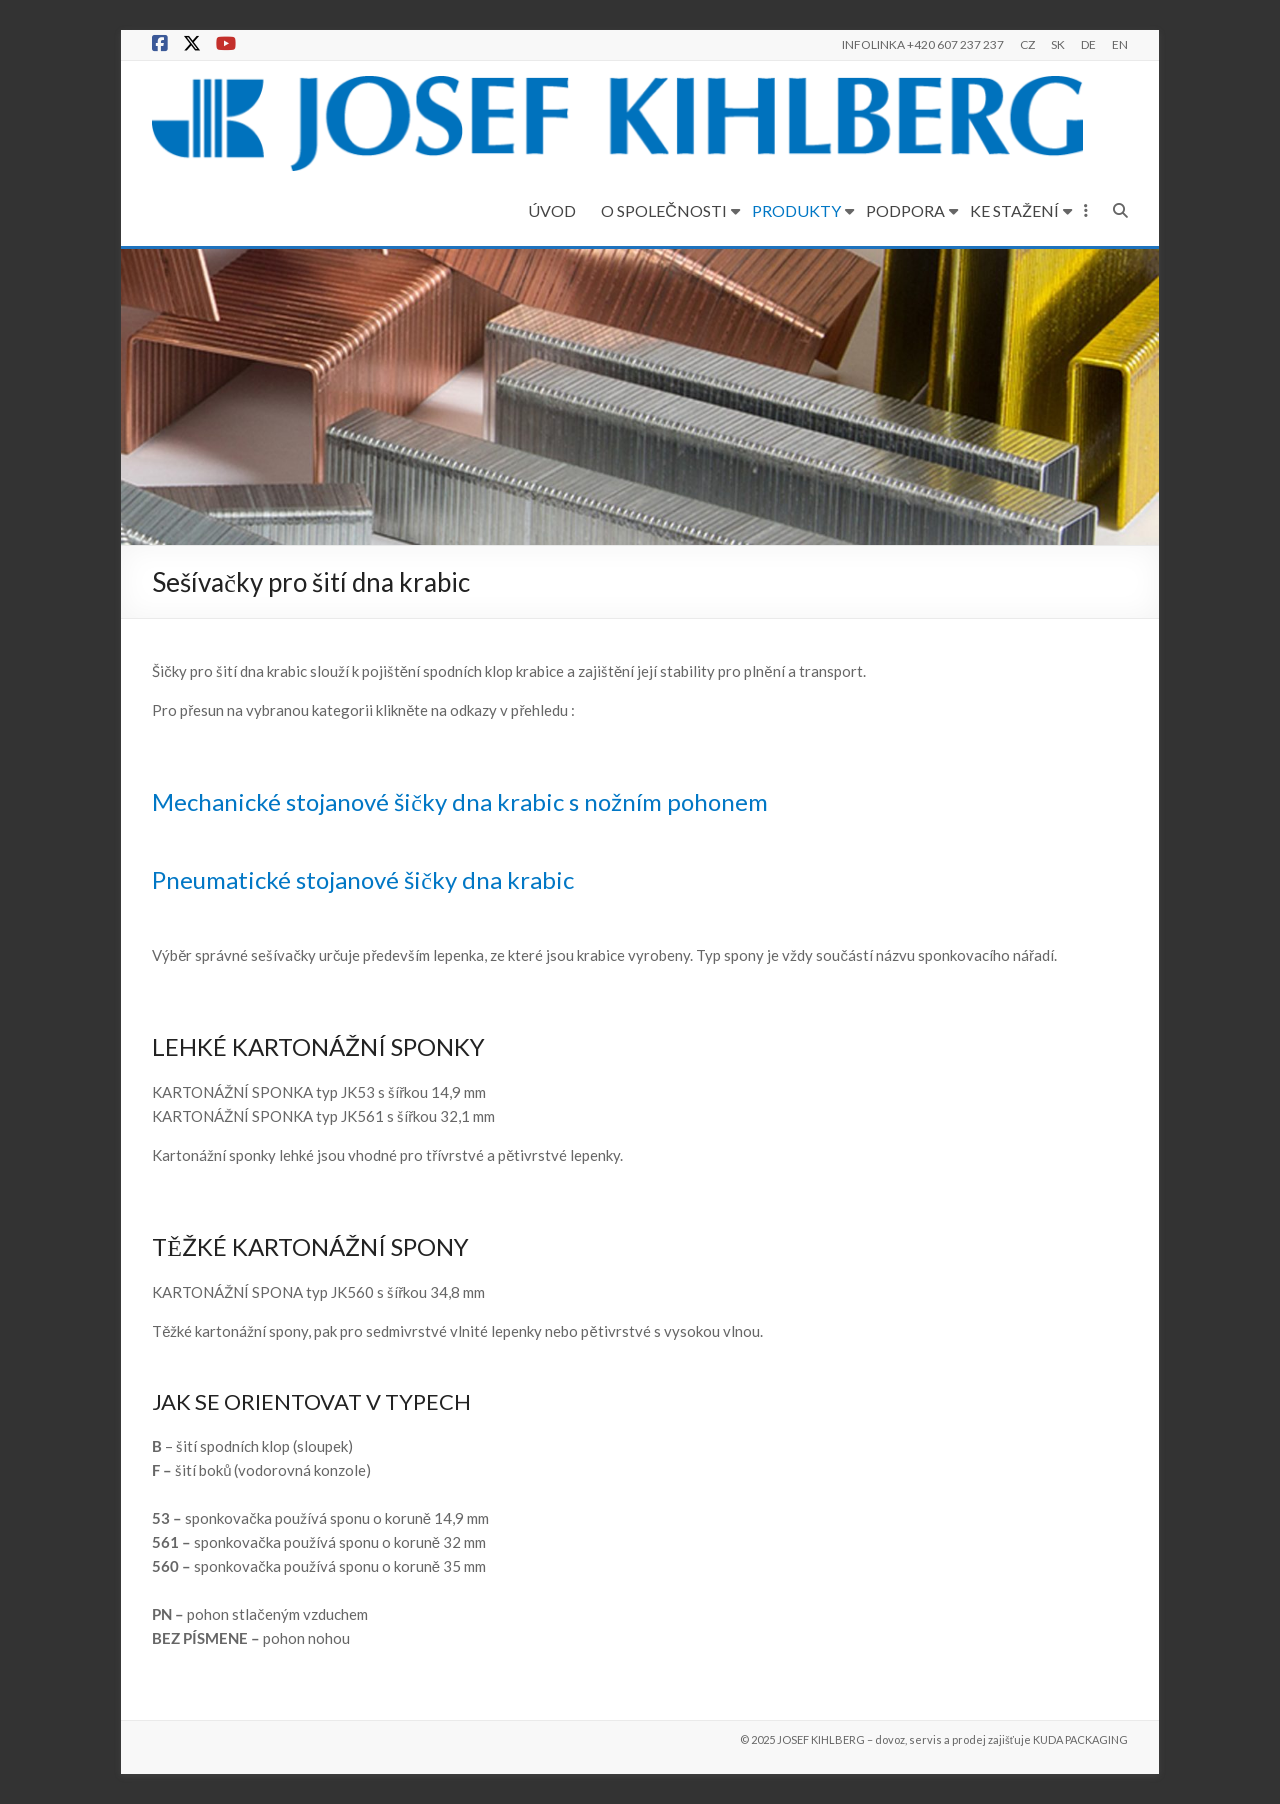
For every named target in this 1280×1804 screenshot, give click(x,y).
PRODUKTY (796, 210)
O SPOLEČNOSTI (664, 210)
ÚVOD (552, 210)
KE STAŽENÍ (1014, 210)
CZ (1027, 44)
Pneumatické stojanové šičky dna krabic (363, 879)
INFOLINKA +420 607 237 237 (923, 44)
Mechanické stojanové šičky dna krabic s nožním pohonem (460, 801)
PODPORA (905, 210)
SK (1058, 44)
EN (1120, 44)
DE (1088, 44)
